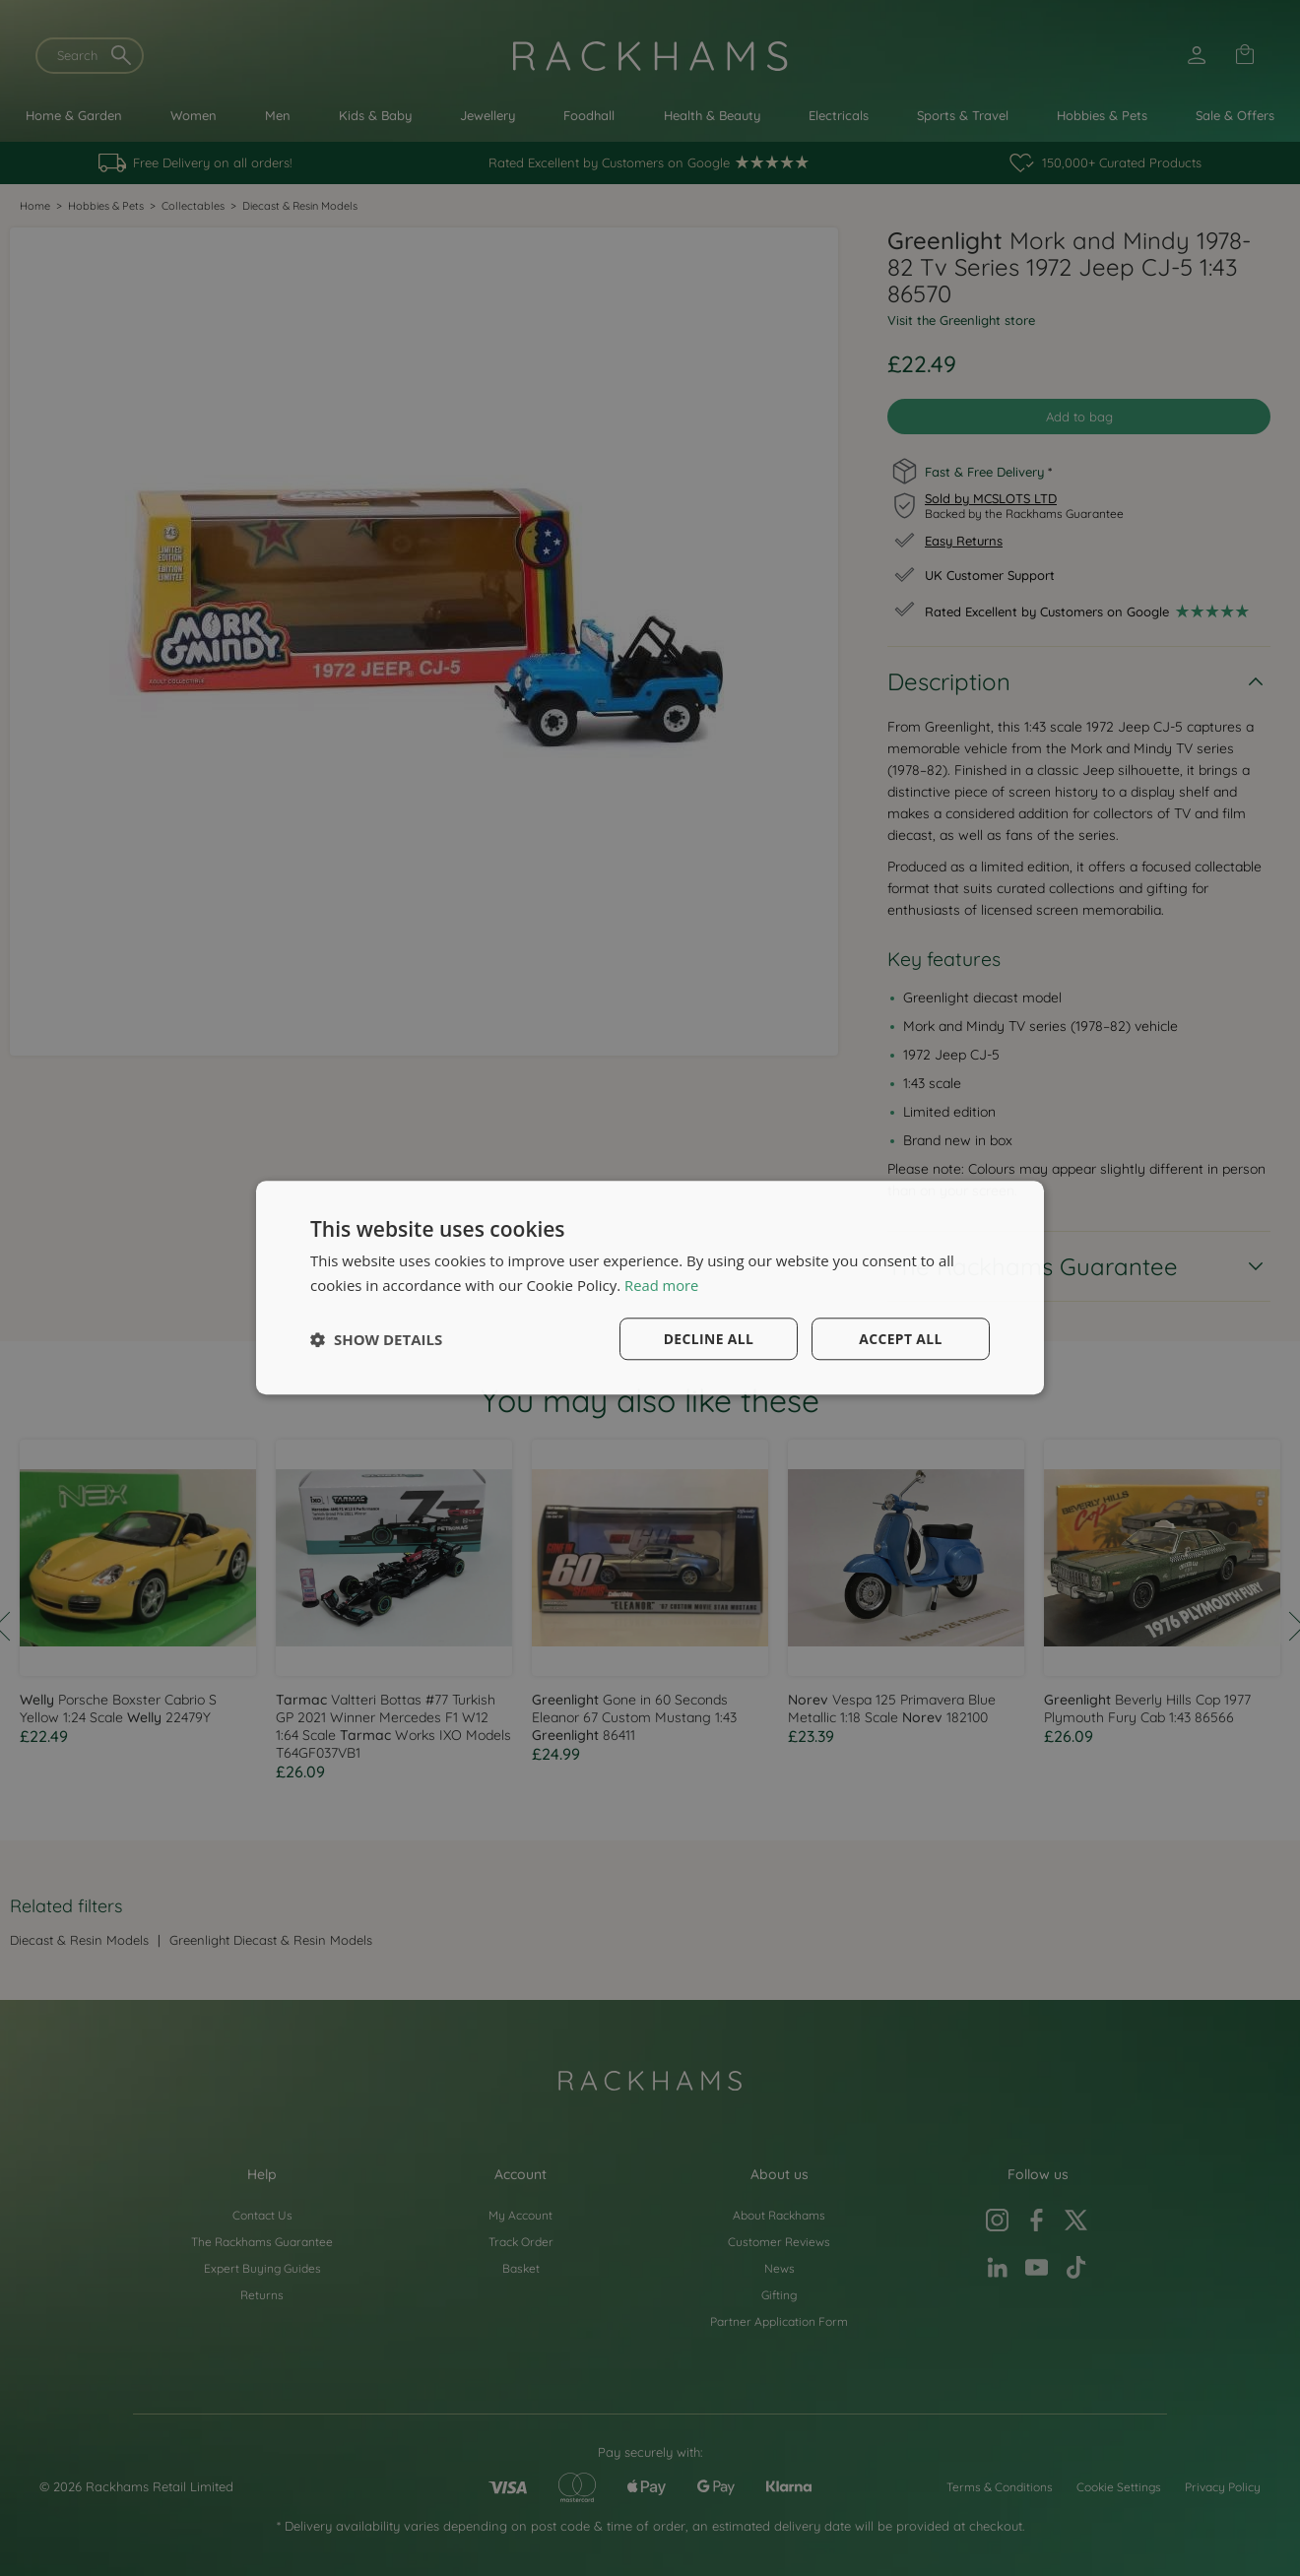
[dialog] (650, 1288)
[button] (376, 1339)
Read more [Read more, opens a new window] (662, 1285)
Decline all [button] (708, 1338)
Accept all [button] (900, 1338)
